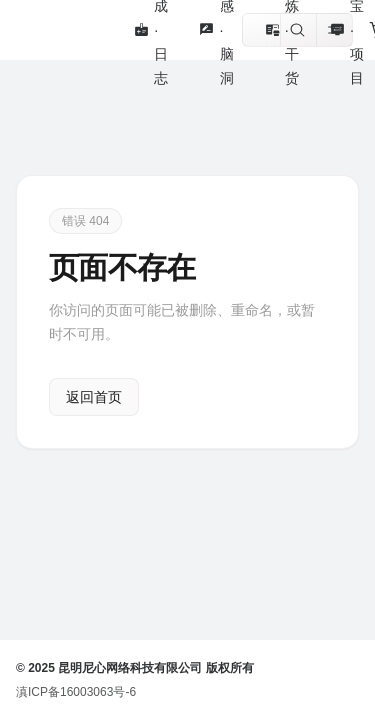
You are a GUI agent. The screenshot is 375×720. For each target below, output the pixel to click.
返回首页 (94, 397)
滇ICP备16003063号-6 (76, 692)
